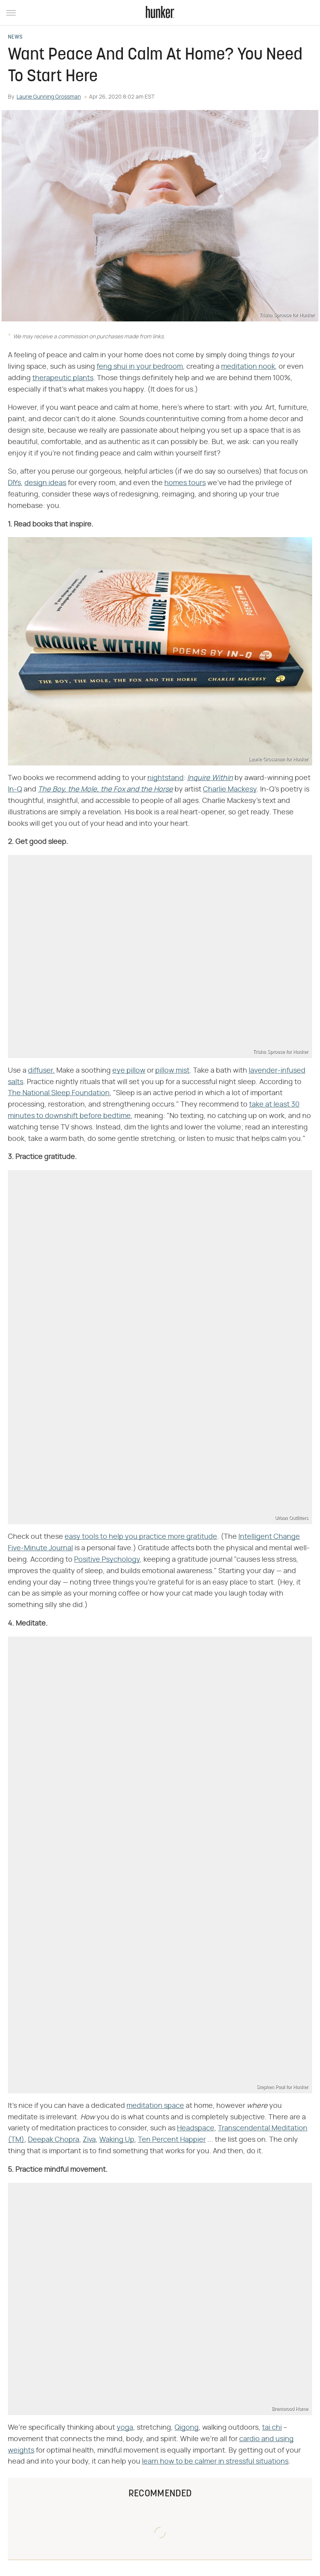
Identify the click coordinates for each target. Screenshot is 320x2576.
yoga (125, 2427)
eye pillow (128, 1070)
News (15, 37)
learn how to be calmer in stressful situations (215, 2461)
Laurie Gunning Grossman (49, 97)
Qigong (187, 2427)
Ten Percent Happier (172, 2139)
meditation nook (248, 366)
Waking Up (116, 2139)
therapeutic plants (62, 378)
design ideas (45, 483)
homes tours (185, 483)
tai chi (272, 2427)
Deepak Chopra (53, 2139)
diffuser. (41, 1070)
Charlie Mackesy (230, 789)
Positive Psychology (107, 1559)
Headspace (195, 2128)
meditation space (155, 2105)
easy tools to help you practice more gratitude (141, 1536)
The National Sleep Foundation (59, 1093)
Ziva (89, 2139)
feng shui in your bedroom (140, 366)
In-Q (15, 789)
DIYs (14, 483)
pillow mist (172, 1070)
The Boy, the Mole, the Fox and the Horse (105, 789)
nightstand (165, 778)
